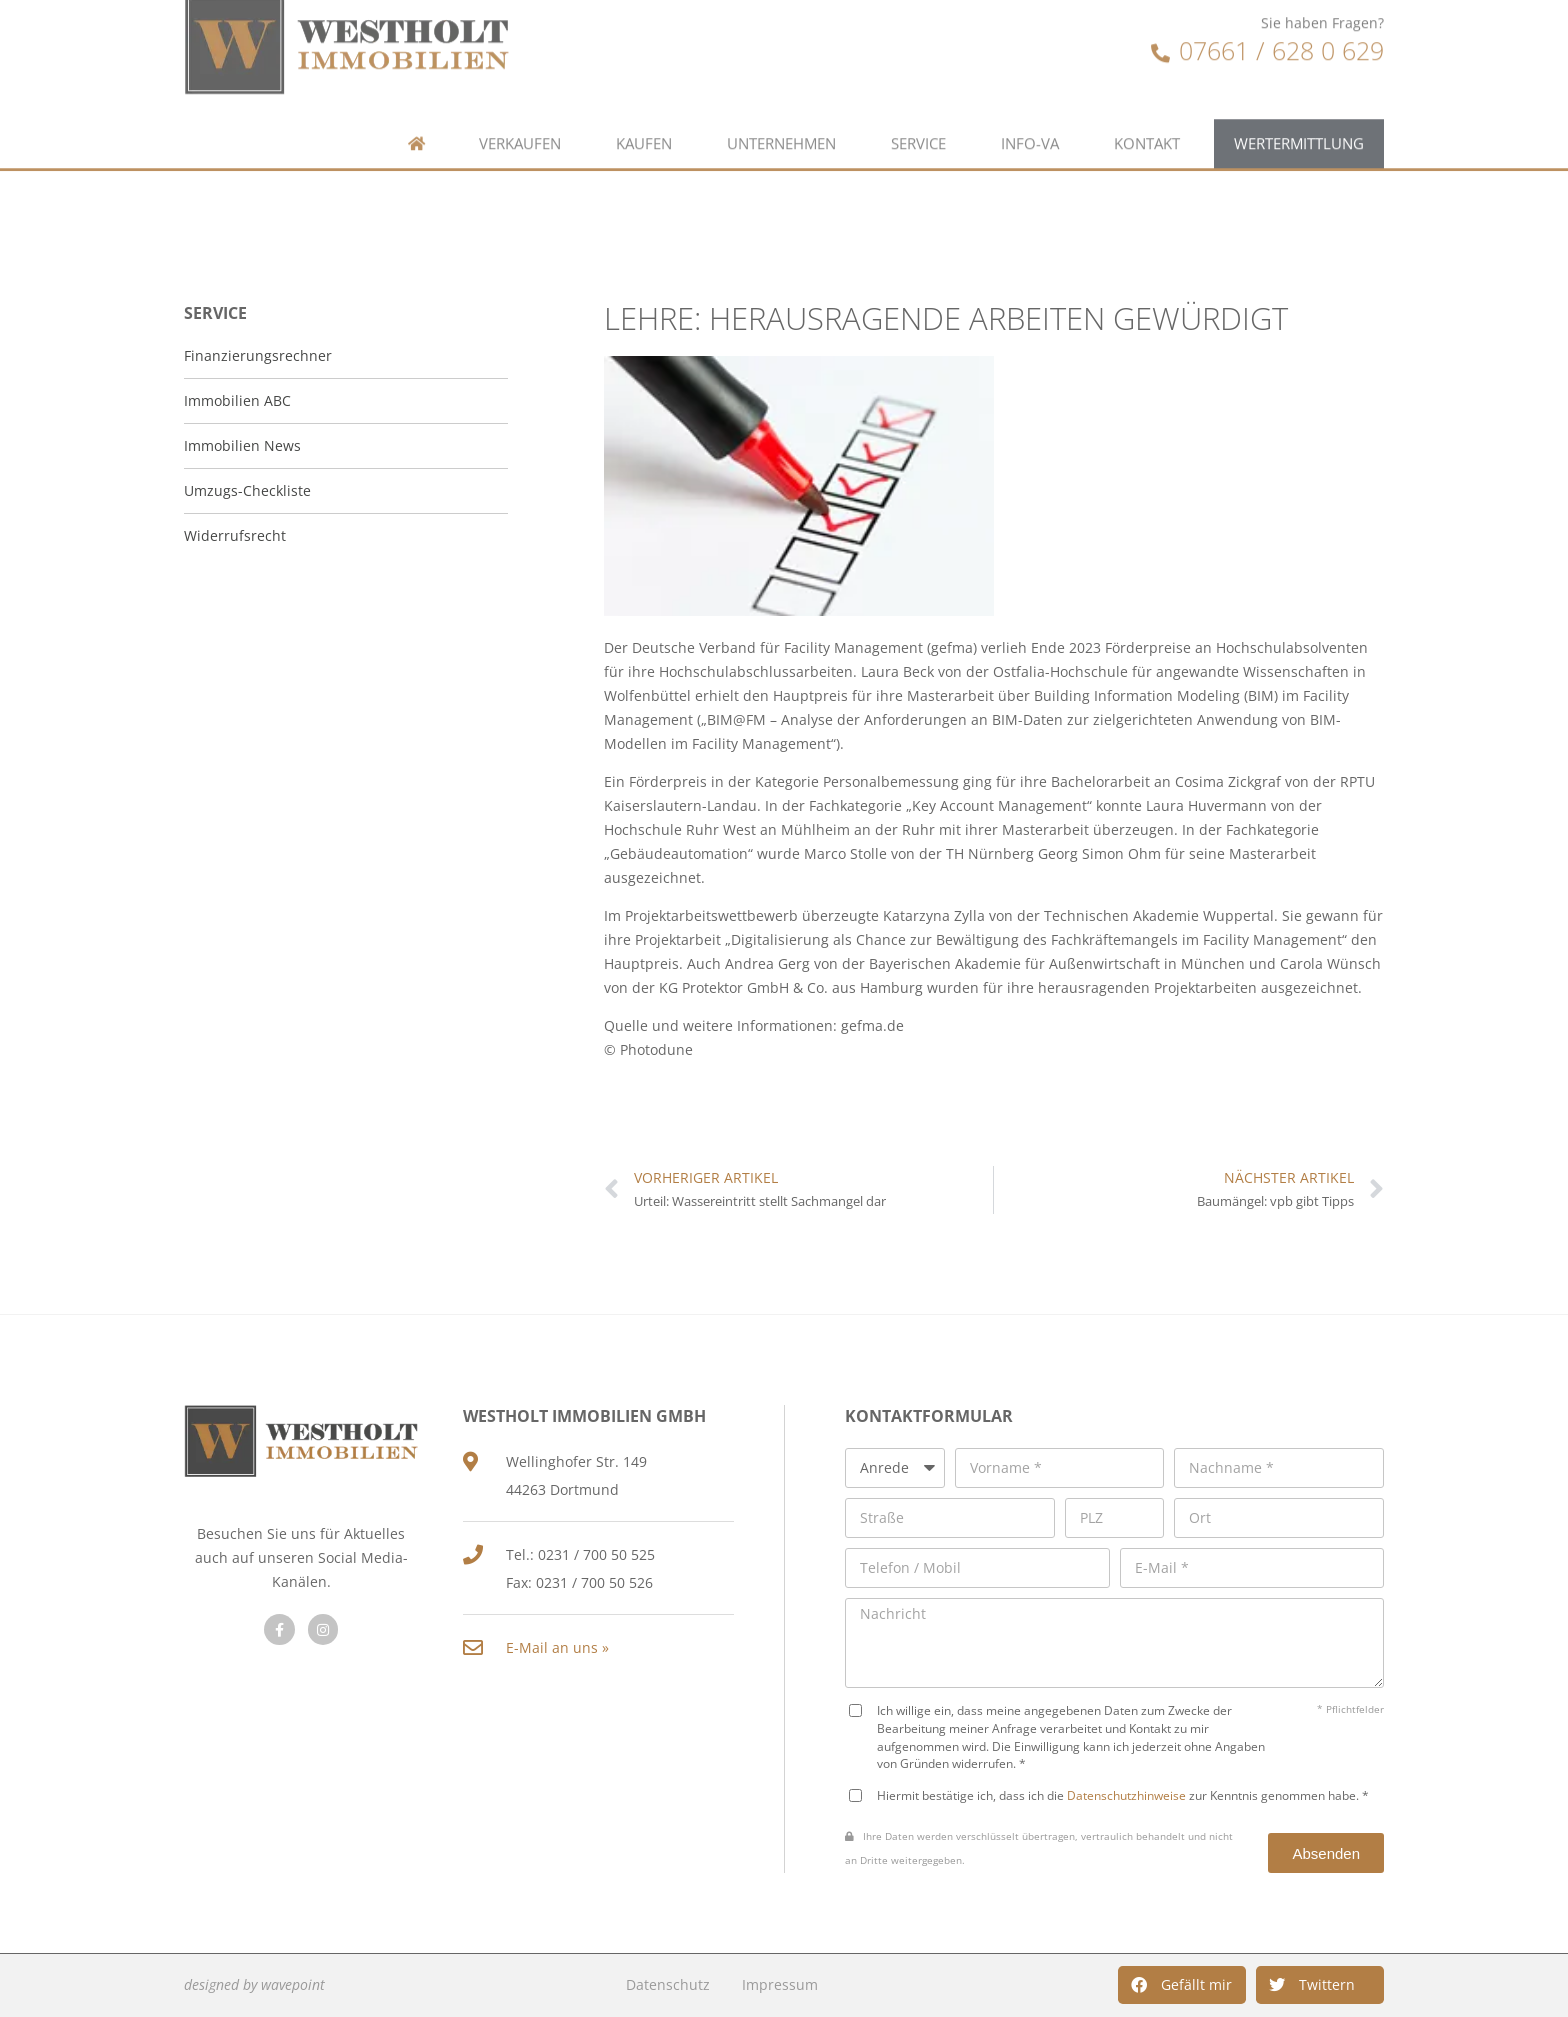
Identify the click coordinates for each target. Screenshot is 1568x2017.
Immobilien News (242, 445)
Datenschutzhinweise (1126, 1795)
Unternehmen (781, 97)
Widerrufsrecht (235, 535)
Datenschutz (668, 1984)
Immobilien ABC (237, 400)
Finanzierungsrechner (258, 355)
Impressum (780, 1984)
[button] (1182, 1985)
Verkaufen (520, 97)
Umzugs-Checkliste (247, 490)
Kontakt (1147, 97)
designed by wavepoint (254, 1984)
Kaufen (644, 97)
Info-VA (1030, 97)
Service (918, 97)
